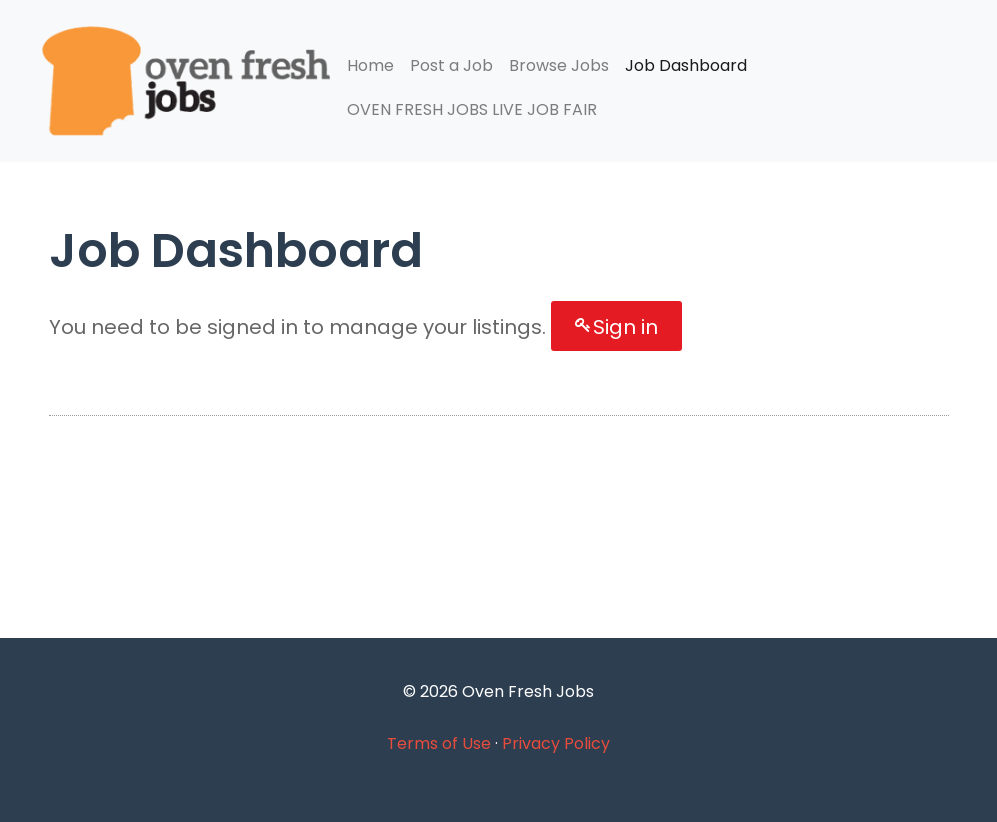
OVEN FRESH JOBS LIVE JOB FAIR (472, 109)
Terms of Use (439, 743)
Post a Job (451, 65)
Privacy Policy (556, 743)
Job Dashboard (686, 65)
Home (370, 65)
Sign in (625, 327)
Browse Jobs (559, 65)
